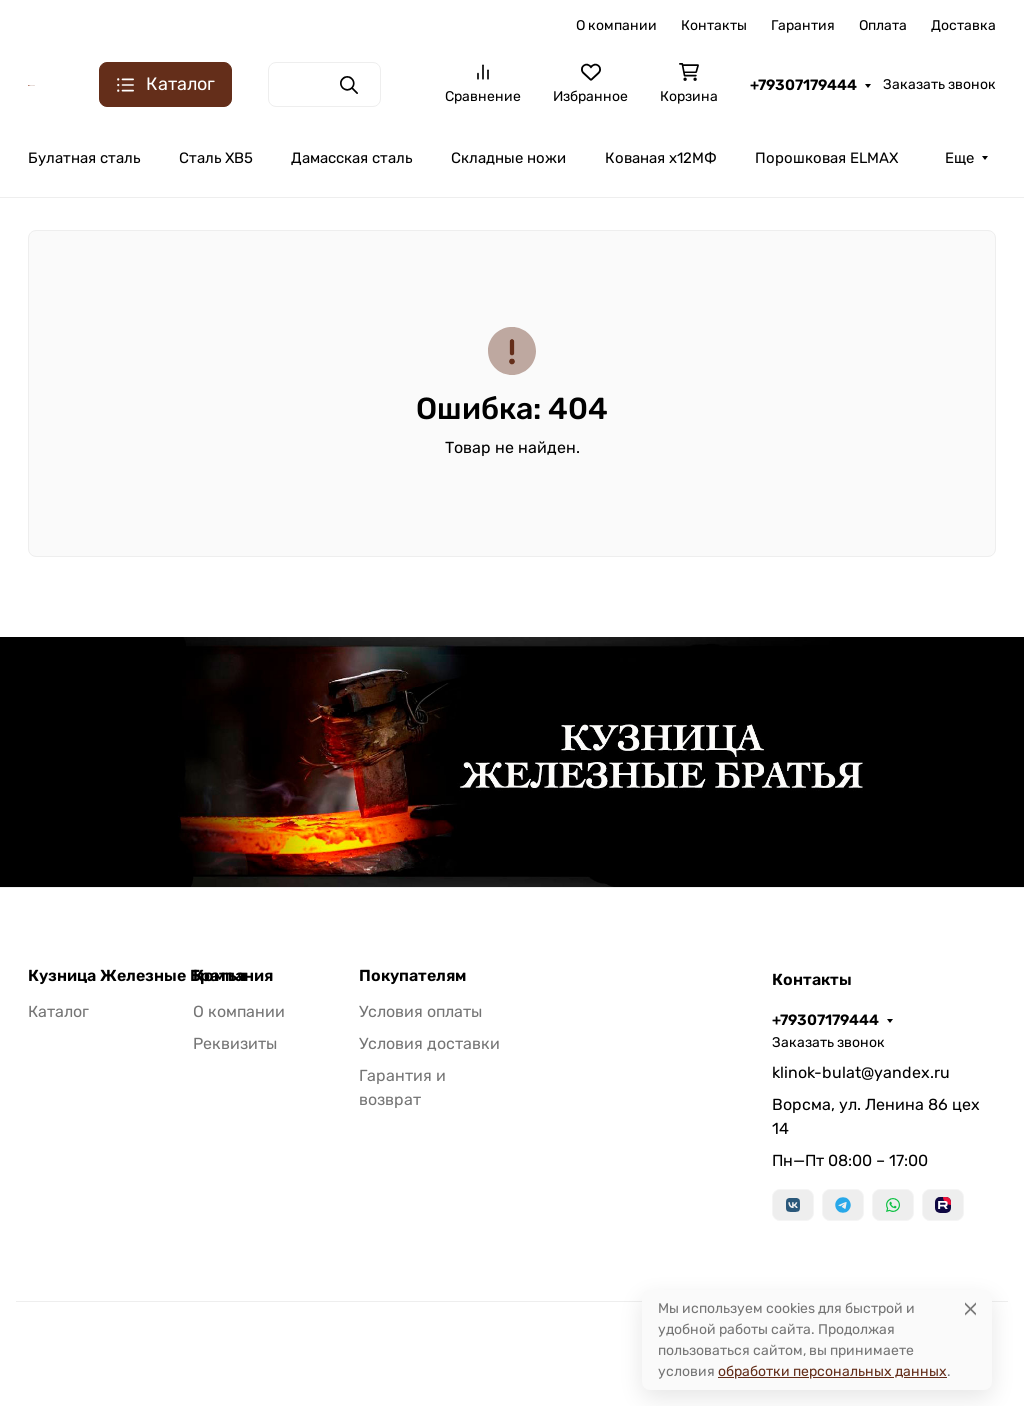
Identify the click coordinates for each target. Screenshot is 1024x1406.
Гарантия (803, 25)
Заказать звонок (939, 84)
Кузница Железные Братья (137, 976)
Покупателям (412, 976)
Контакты (714, 25)
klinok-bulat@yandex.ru (861, 1072)
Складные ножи (508, 158)
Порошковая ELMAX (826, 158)
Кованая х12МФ (661, 158)
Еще (959, 158)
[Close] (970, 1308)
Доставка (963, 25)
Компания (233, 976)
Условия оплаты (420, 1011)
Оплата (883, 25)
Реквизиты (235, 1043)
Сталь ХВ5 (216, 158)
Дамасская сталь (351, 158)
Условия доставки (429, 1043)
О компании (616, 25)
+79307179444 (803, 85)
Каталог (58, 1011)
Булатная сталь (84, 158)
